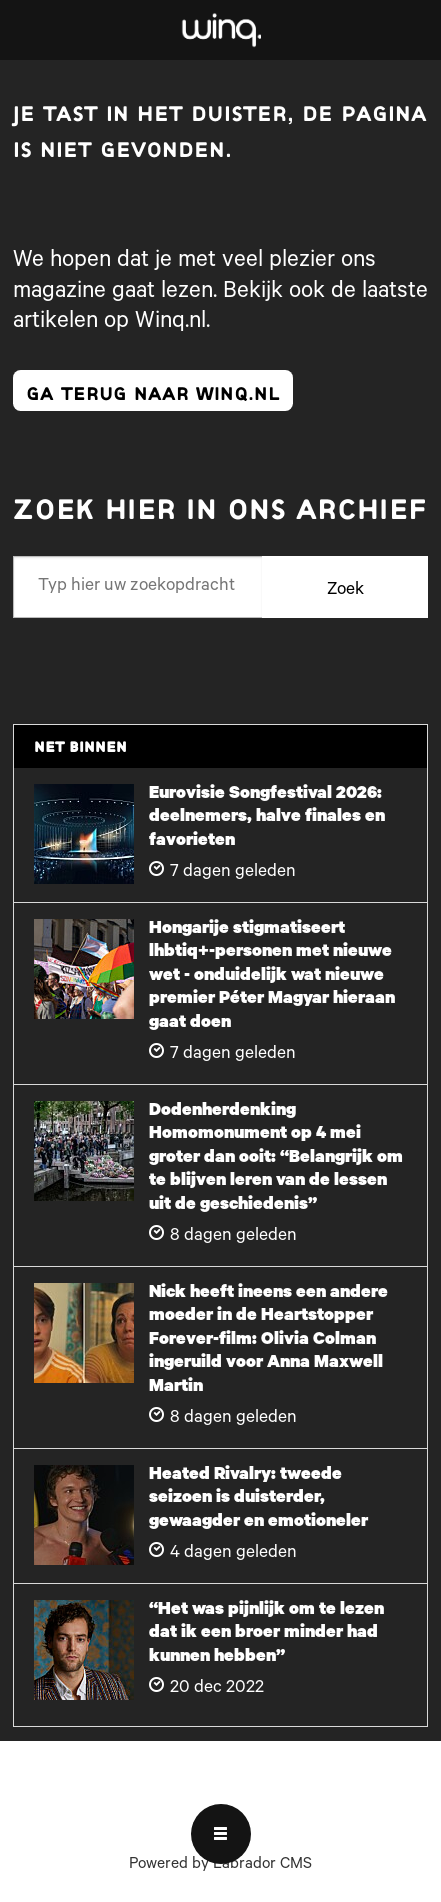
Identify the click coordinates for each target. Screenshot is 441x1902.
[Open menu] (221, 1834)
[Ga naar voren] (220, 30)
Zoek (345, 591)
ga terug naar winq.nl (153, 390)
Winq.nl (170, 323)
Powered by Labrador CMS (220, 1865)
